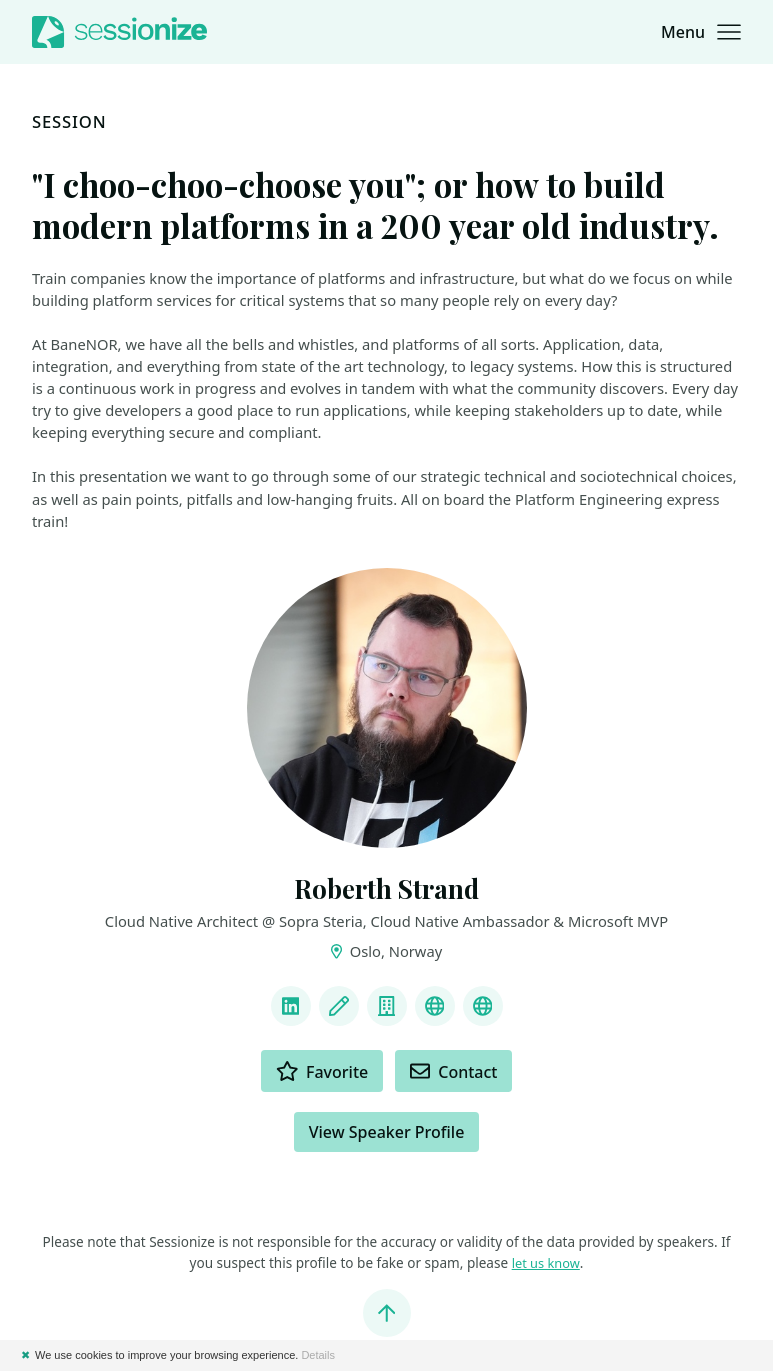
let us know (546, 1264)
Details (318, 1355)
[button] (701, 32)
